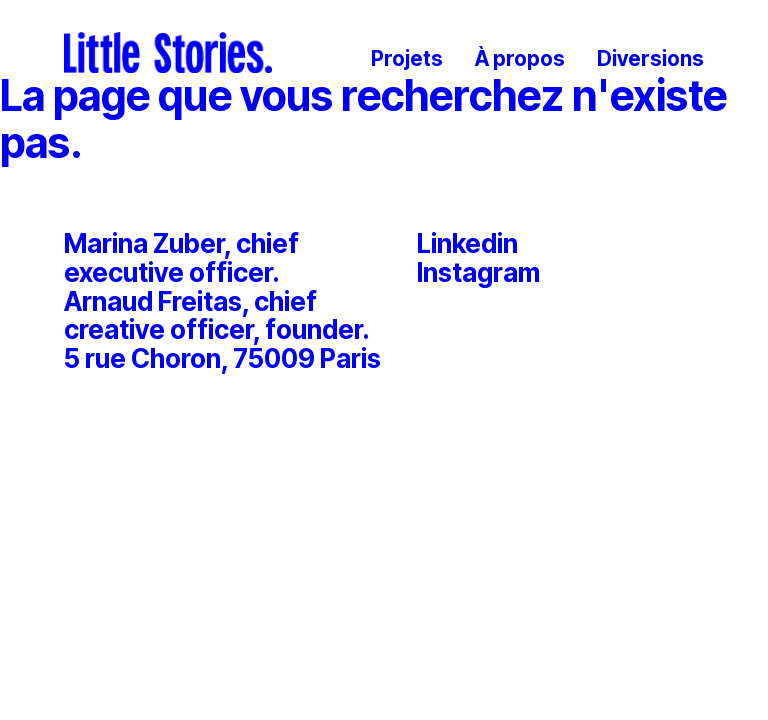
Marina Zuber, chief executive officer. (181, 258)
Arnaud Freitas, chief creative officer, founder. (217, 316)
